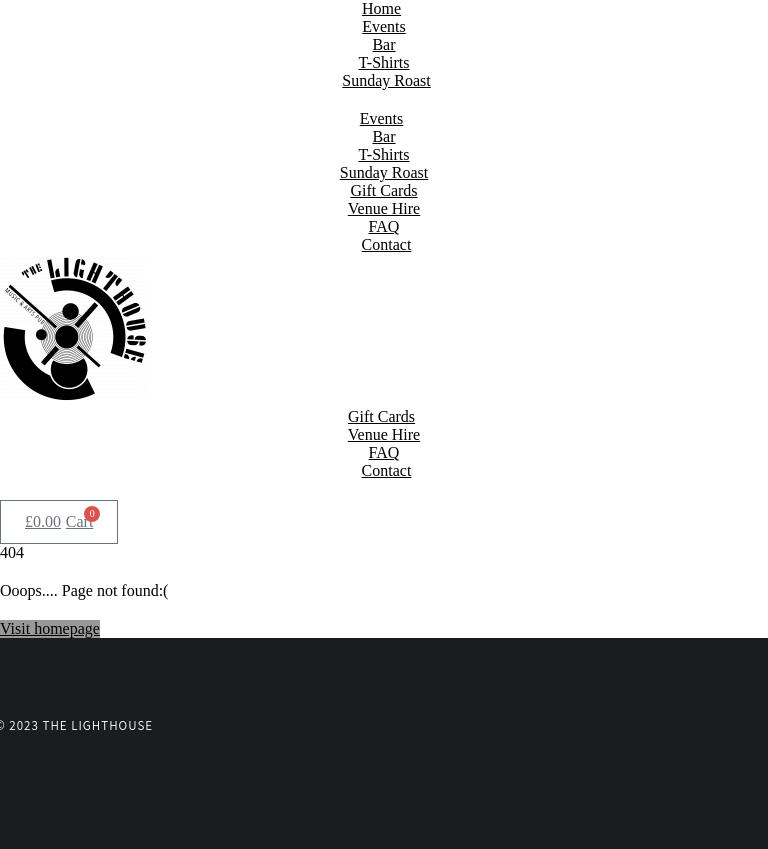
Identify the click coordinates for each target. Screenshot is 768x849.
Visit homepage (50, 628)
